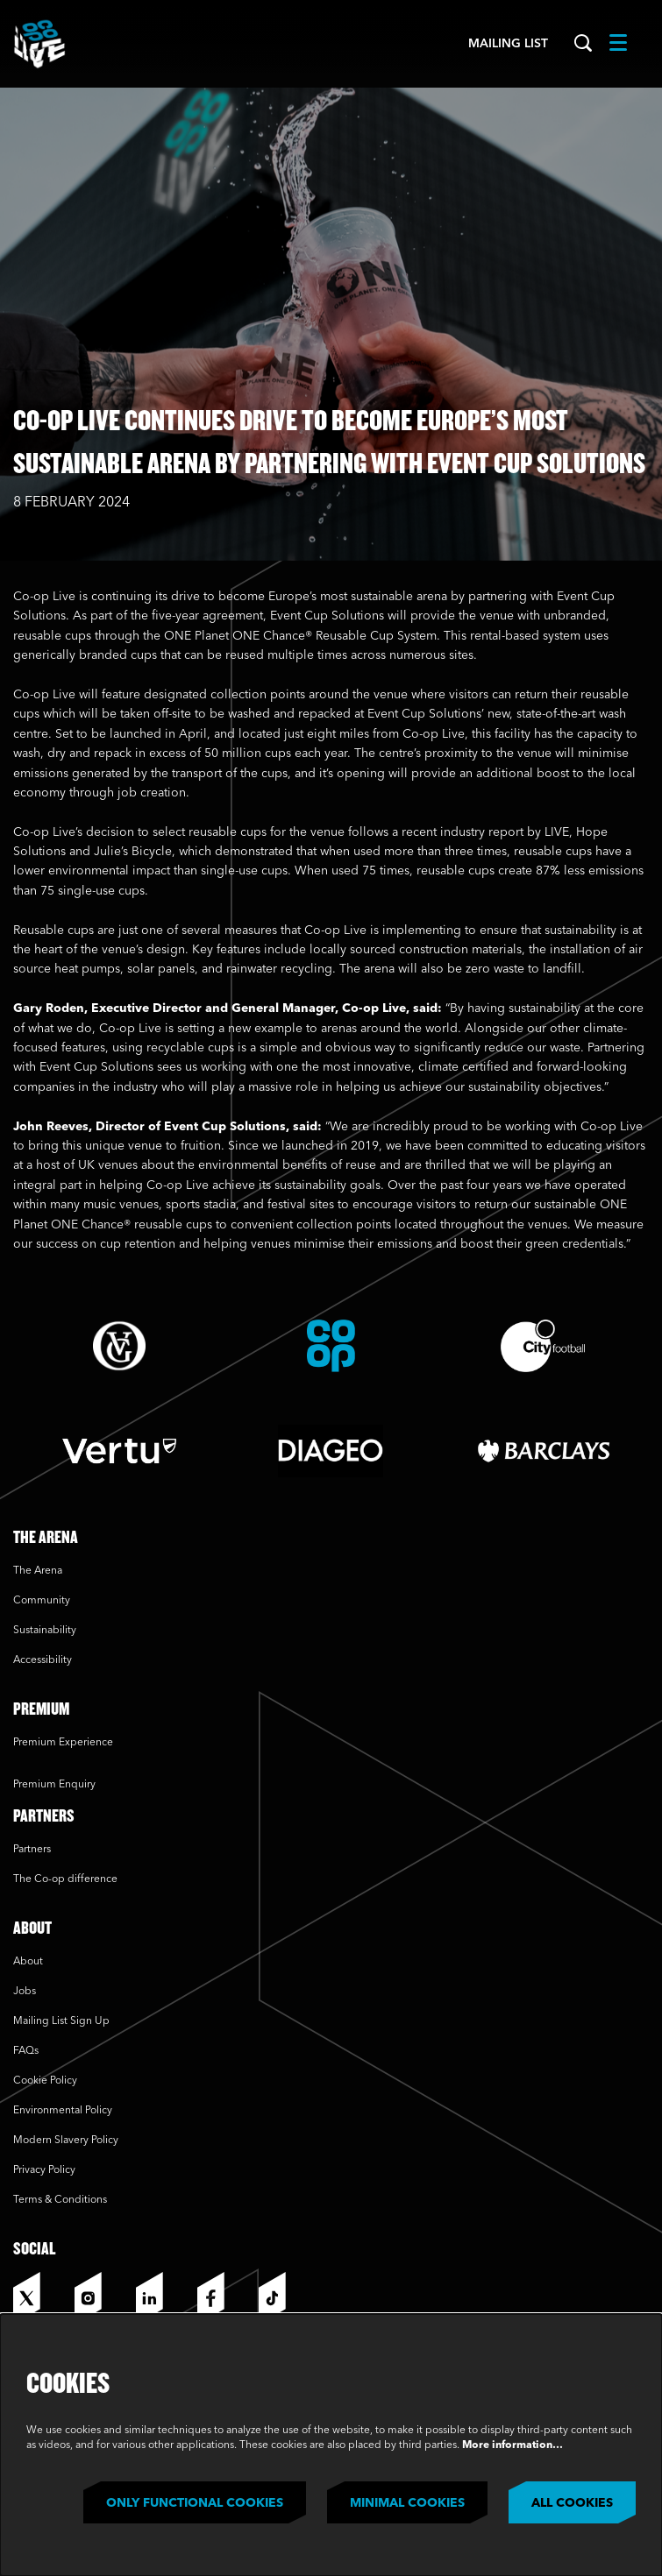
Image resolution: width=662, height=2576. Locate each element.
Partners (32, 1849)
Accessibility (42, 1660)
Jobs (24, 1991)
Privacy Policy (44, 2170)
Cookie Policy (45, 2081)
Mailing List (508, 44)
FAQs (26, 2051)
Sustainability (46, 1630)
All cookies (572, 2503)
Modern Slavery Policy (65, 2140)
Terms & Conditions (60, 2200)
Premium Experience (63, 1742)
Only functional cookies (194, 2503)
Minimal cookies (407, 2503)
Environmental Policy (62, 2110)
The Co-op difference (65, 1879)
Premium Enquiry (54, 1785)
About (28, 1962)
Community (41, 1601)
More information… (512, 2445)
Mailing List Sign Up (61, 2021)
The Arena (37, 1571)
